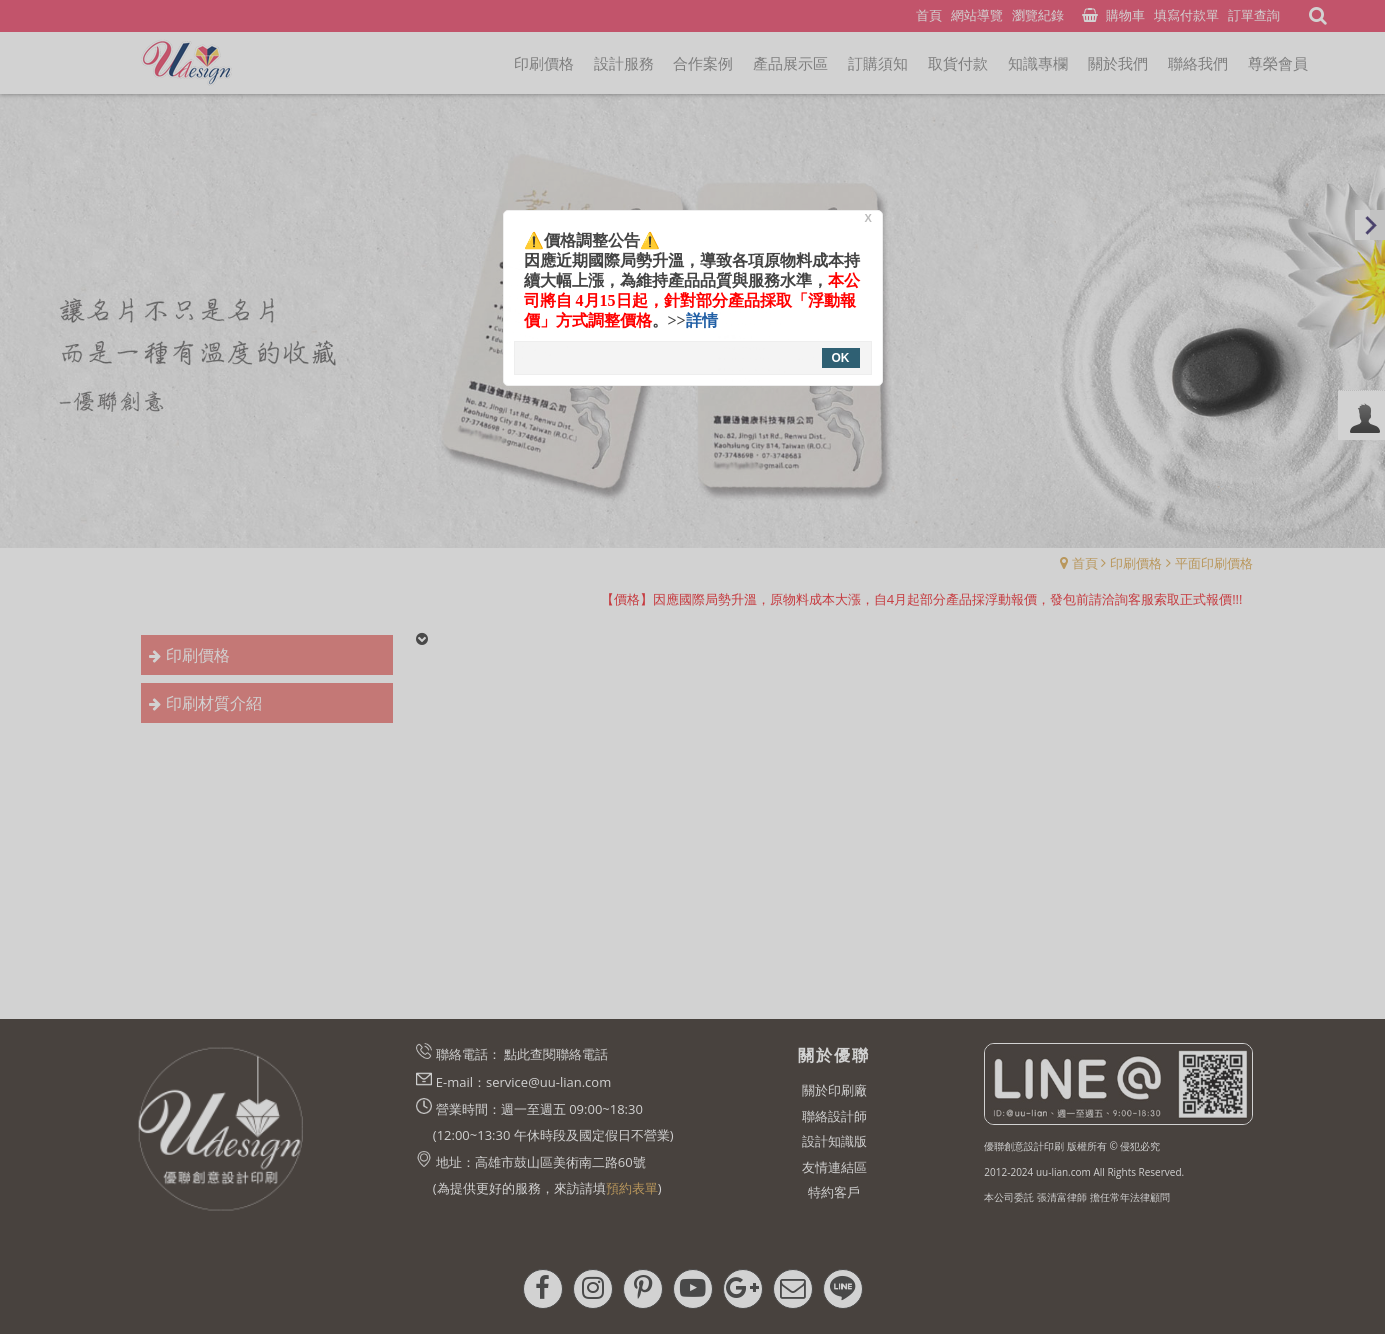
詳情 (702, 320)
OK (841, 358)
